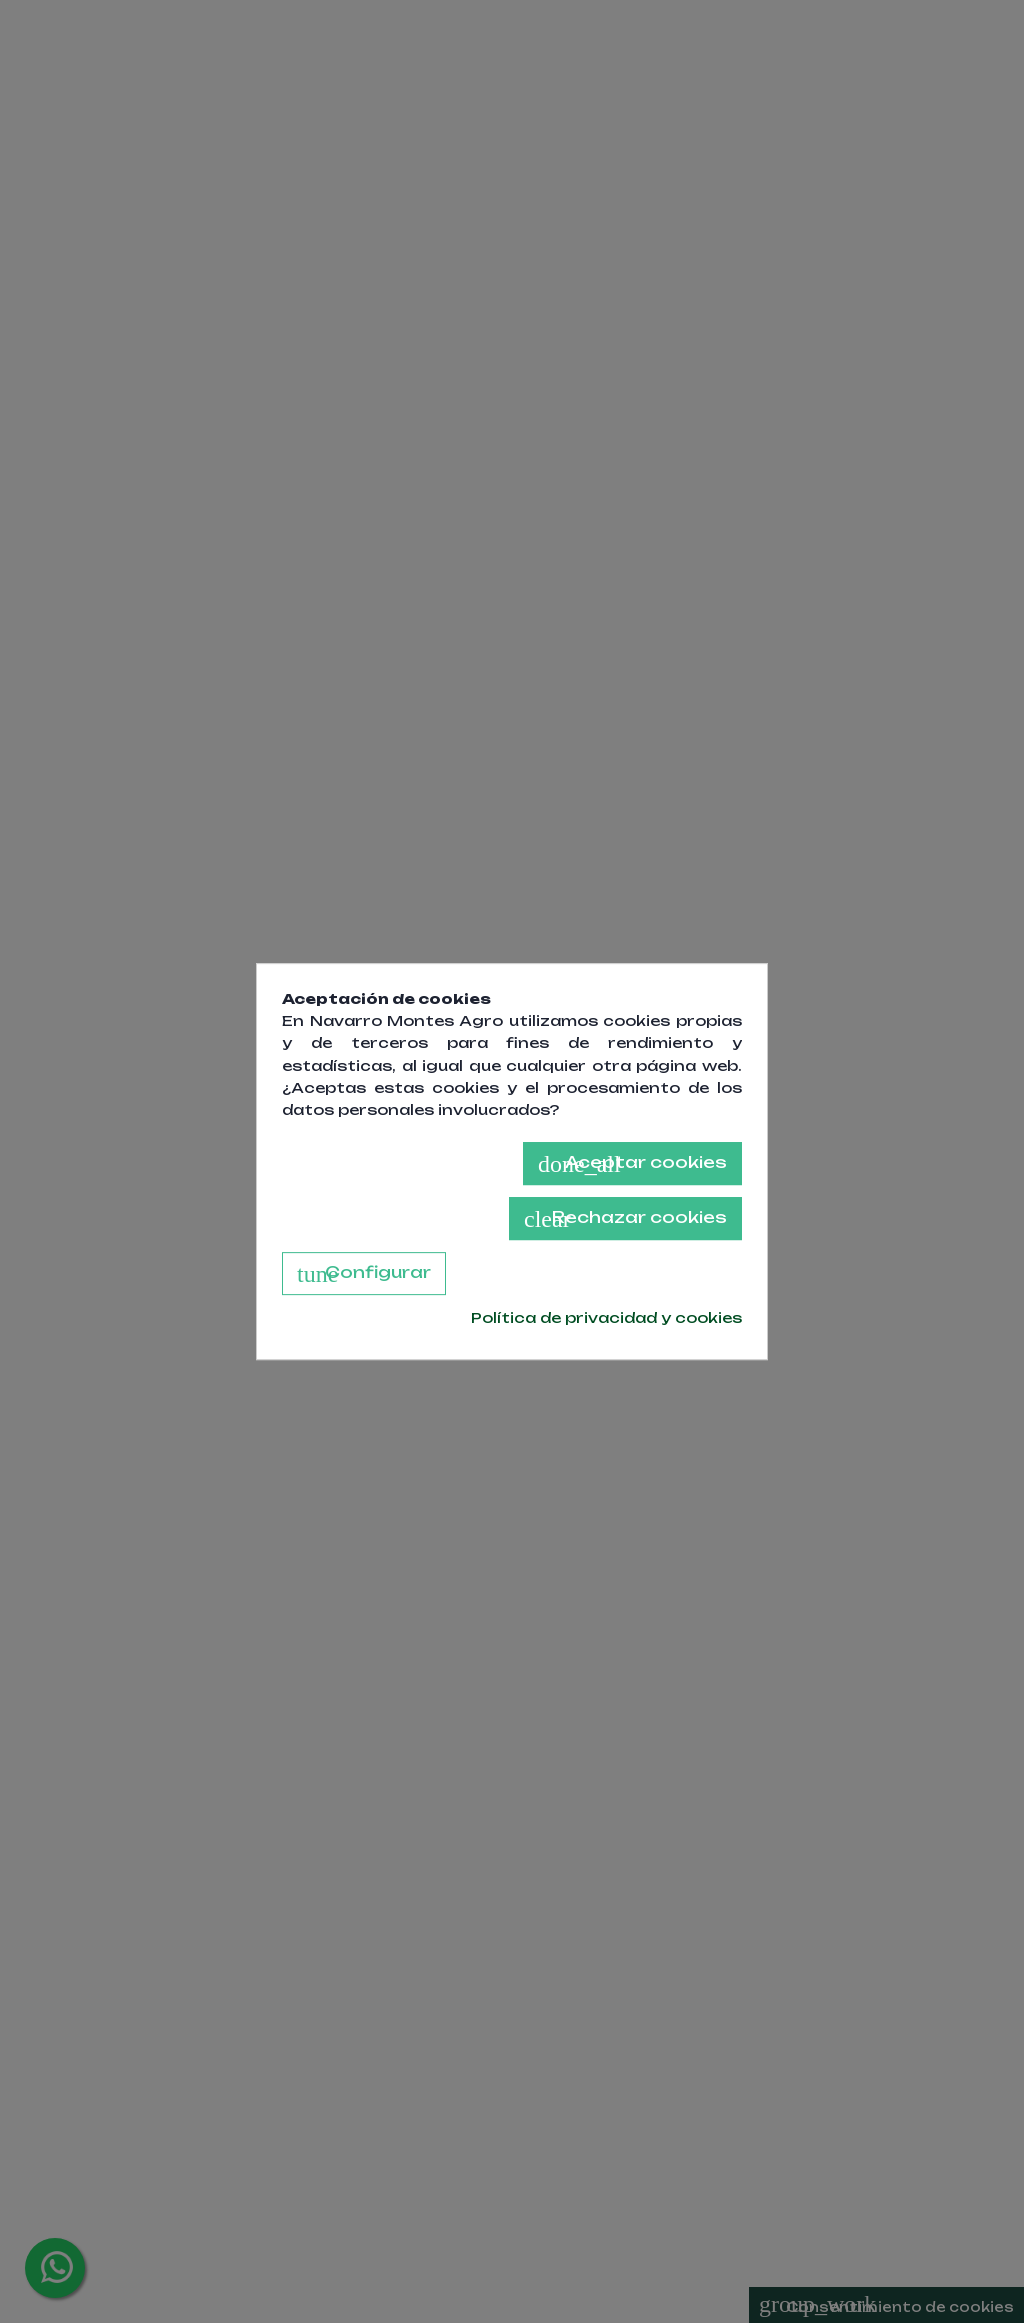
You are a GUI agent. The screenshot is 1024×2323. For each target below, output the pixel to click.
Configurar (364, 1274)
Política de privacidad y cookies (606, 1317)
